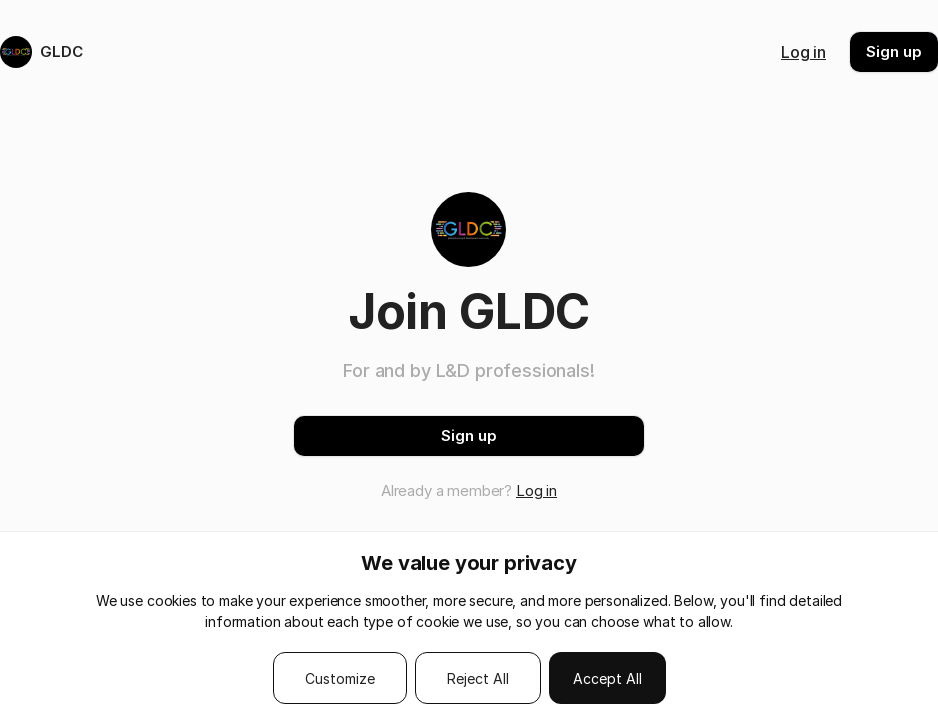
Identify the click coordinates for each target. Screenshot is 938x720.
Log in (803, 52)
